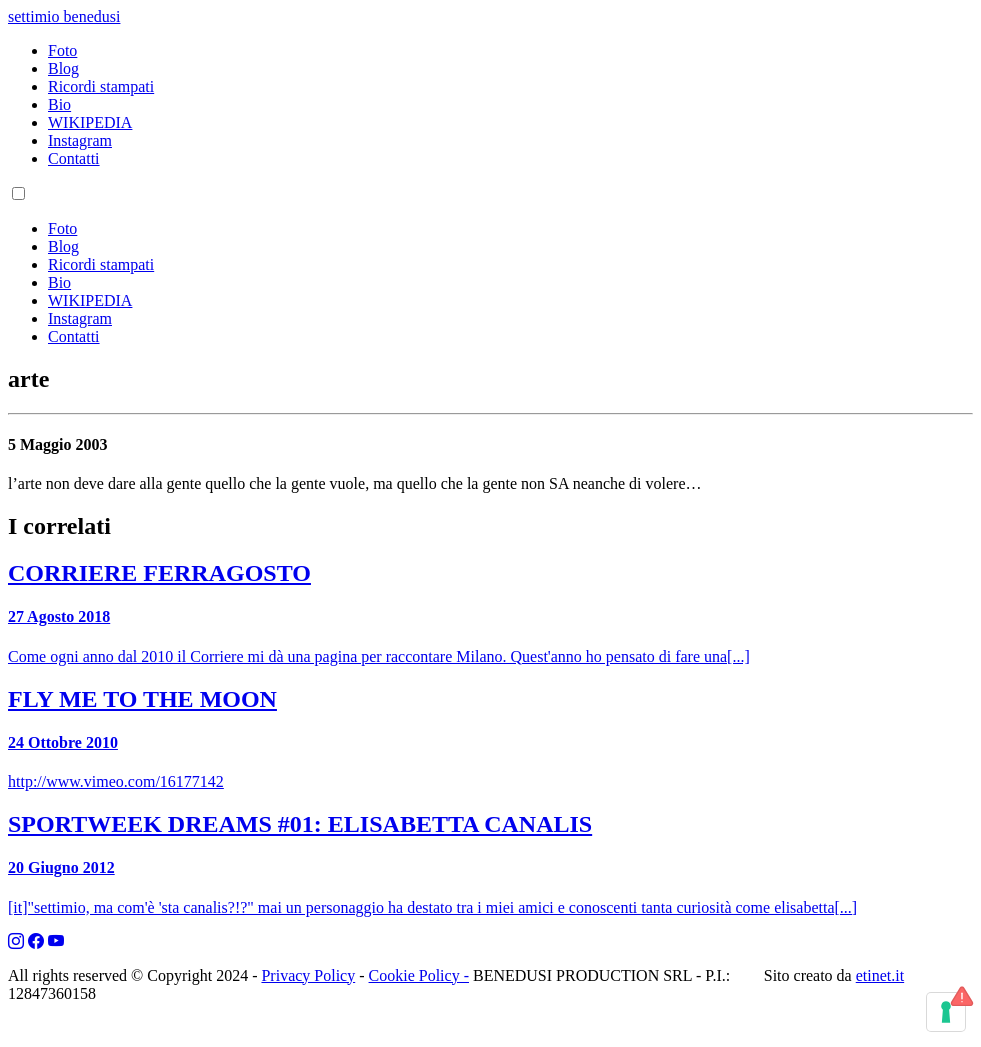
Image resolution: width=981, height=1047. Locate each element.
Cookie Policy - (419, 975)
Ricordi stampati (101, 86)
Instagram (80, 140)
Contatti (74, 158)
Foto (62, 50)
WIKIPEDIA (90, 122)
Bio (59, 104)
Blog (63, 68)
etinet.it (880, 975)
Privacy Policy (308, 975)
